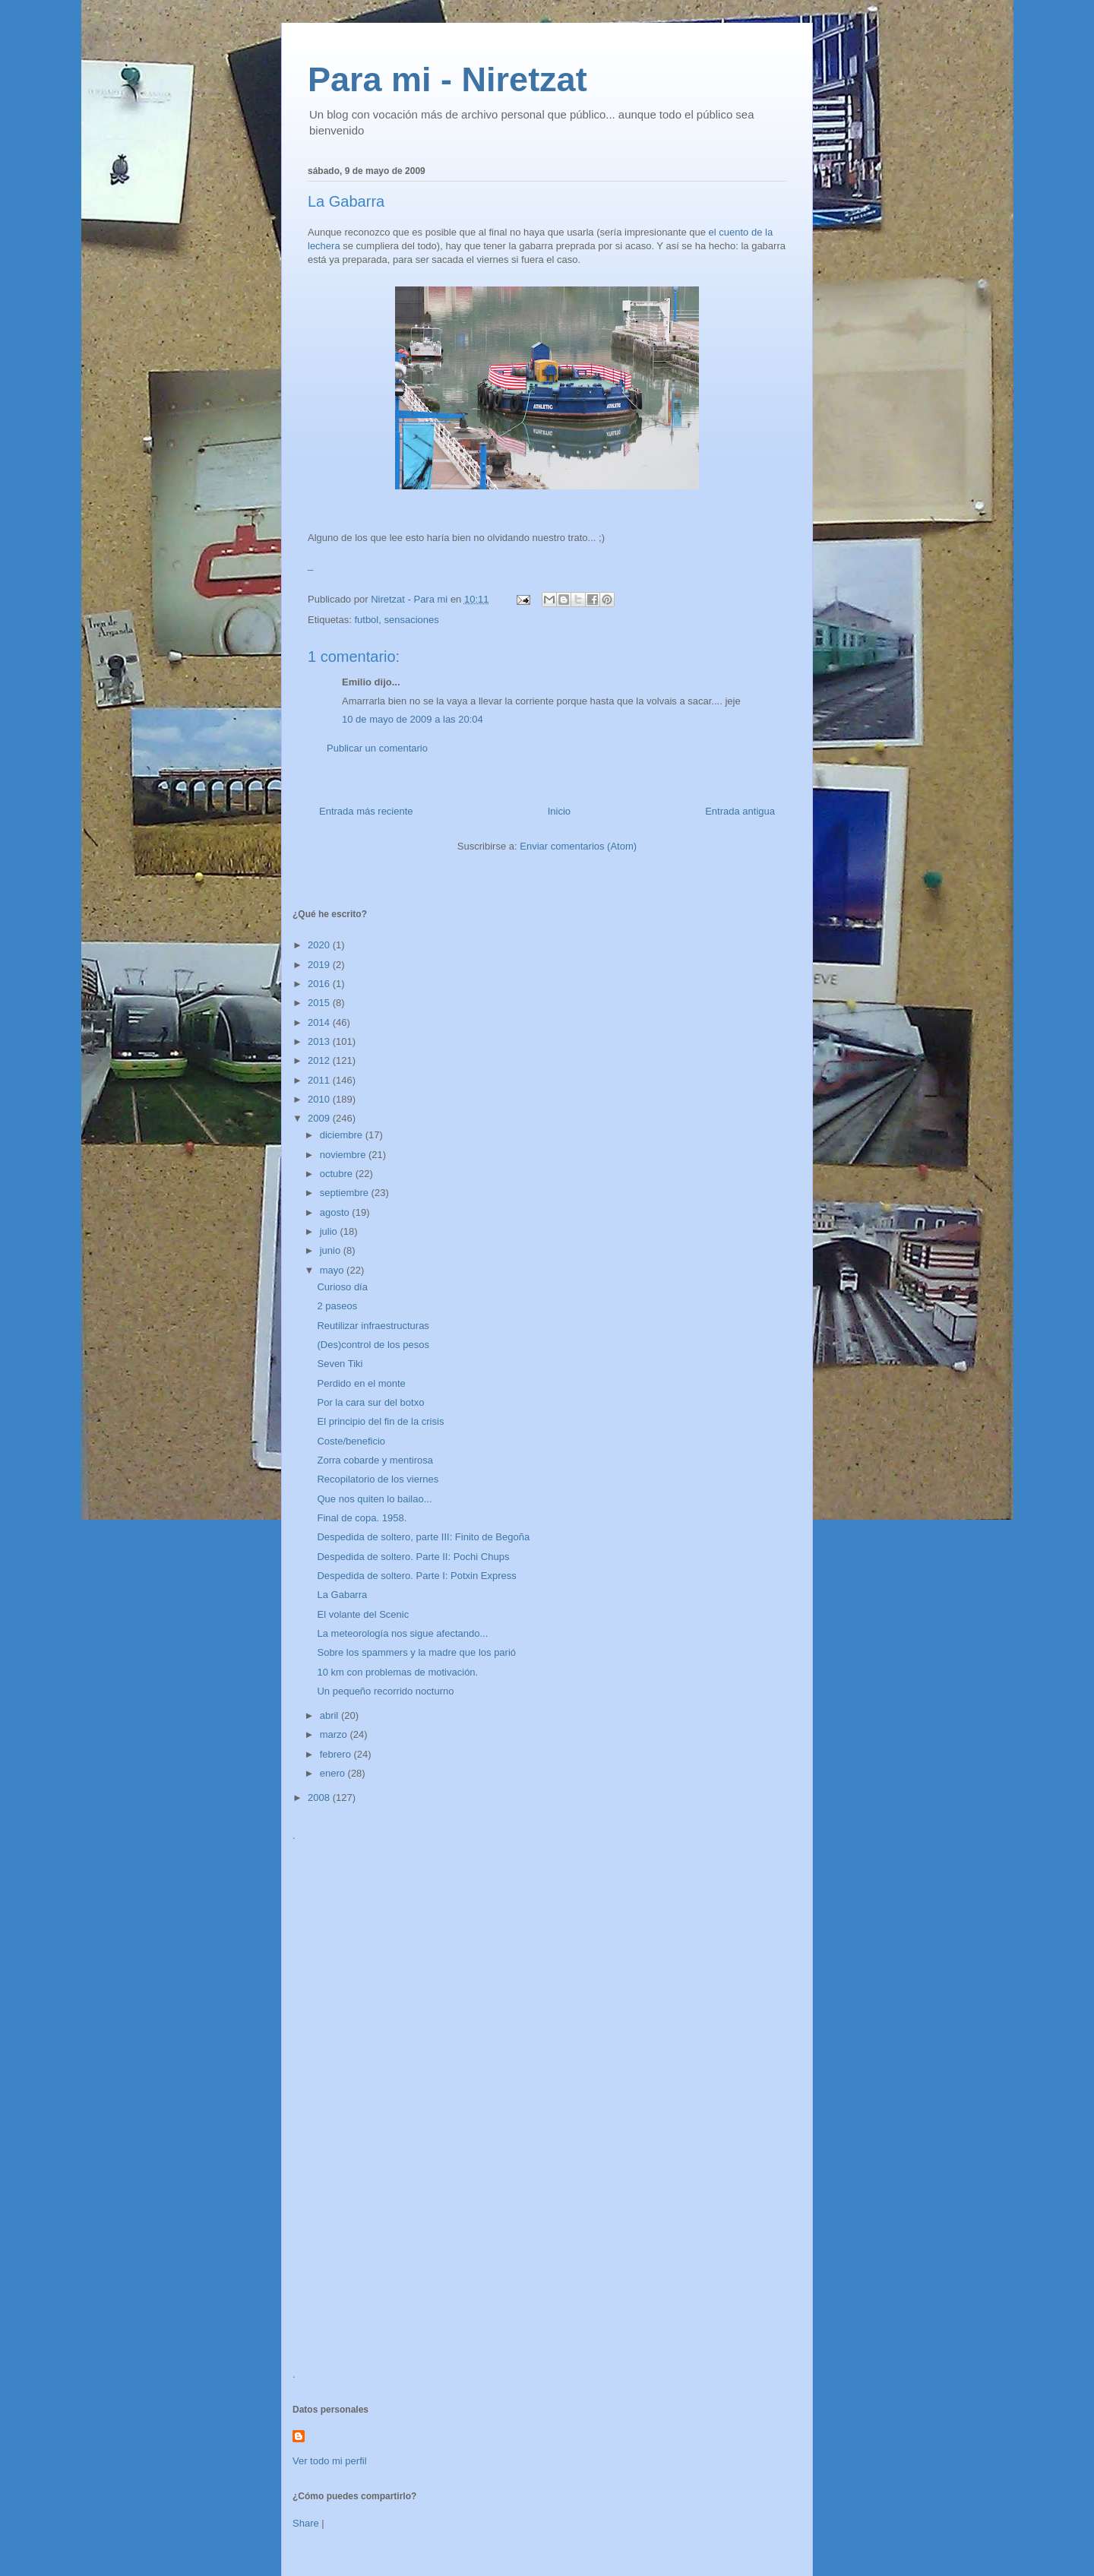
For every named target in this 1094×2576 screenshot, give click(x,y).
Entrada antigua (740, 811)
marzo (335, 1734)
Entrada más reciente (366, 811)
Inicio (559, 811)
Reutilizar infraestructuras (372, 1325)
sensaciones (411, 619)
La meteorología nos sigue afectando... (402, 1633)
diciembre (342, 1135)
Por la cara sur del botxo (370, 1402)
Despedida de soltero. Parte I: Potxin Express (416, 1575)
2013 (320, 1041)
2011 (320, 1080)
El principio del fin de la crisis (380, 1421)
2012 (320, 1060)
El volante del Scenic (363, 1614)
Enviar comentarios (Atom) (578, 846)
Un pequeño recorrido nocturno (385, 1691)
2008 (320, 1797)
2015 (320, 1002)
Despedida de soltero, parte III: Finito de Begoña (423, 1537)
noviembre (344, 1154)
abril (330, 1715)
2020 (320, 945)
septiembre (346, 1192)
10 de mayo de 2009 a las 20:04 (412, 719)
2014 (320, 1022)
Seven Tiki (339, 1363)
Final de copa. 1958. (361, 1518)
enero (334, 1773)
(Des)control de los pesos (372, 1344)
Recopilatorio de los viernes (377, 1479)
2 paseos (337, 1306)
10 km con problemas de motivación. (397, 1672)
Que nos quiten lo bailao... (374, 1499)
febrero (337, 1754)
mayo (333, 1270)
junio (331, 1250)
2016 (320, 983)
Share (305, 2523)
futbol (366, 619)
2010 (320, 1099)
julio (330, 1231)
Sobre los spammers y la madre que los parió (416, 1652)
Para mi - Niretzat (447, 79)
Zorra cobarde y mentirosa (374, 1460)
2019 (320, 964)
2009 (320, 1118)
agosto (336, 1212)
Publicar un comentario (377, 748)
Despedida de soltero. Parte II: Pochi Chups (413, 1556)
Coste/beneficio (351, 1441)
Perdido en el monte (361, 1383)
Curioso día (342, 1287)
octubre (338, 1173)
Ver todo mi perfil (329, 2461)
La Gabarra (342, 1594)
